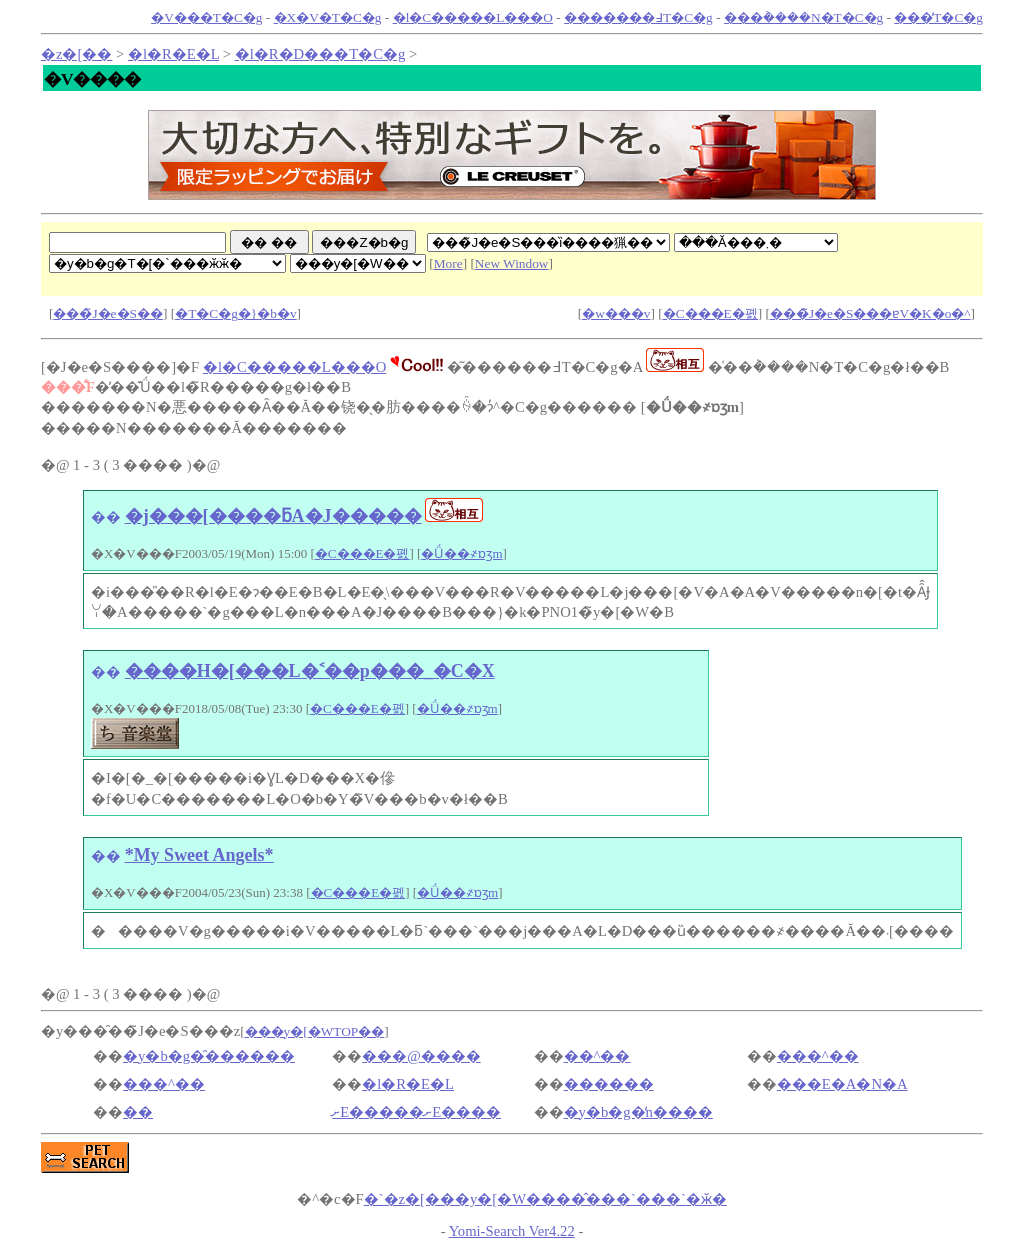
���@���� (421, 1056)
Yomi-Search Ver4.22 (512, 1231)
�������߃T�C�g (638, 17)
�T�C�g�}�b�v (235, 313)
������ (609, 1084)
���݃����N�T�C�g (803, 17)
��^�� (597, 1056)
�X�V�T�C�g (328, 17)
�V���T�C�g (206, 17)
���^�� (818, 1056)
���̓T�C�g (938, 17)
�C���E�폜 (710, 313)
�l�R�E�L (173, 54)
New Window (512, 263)
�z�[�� (76, 54)
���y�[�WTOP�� (315, 1031)
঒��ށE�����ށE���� (416, 1112)
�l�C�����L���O (473, 17)
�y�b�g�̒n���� (638, 1112)
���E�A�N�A (842, 1084)
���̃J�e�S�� (108, 313)
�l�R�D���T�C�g (320, 54)
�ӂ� (545, 1199)
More (448, 263)
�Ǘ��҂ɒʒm (461, 553)
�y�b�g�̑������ (209, 1056)
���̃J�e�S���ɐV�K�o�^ (870, 313)
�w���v (616, 313)
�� (106, 517)
